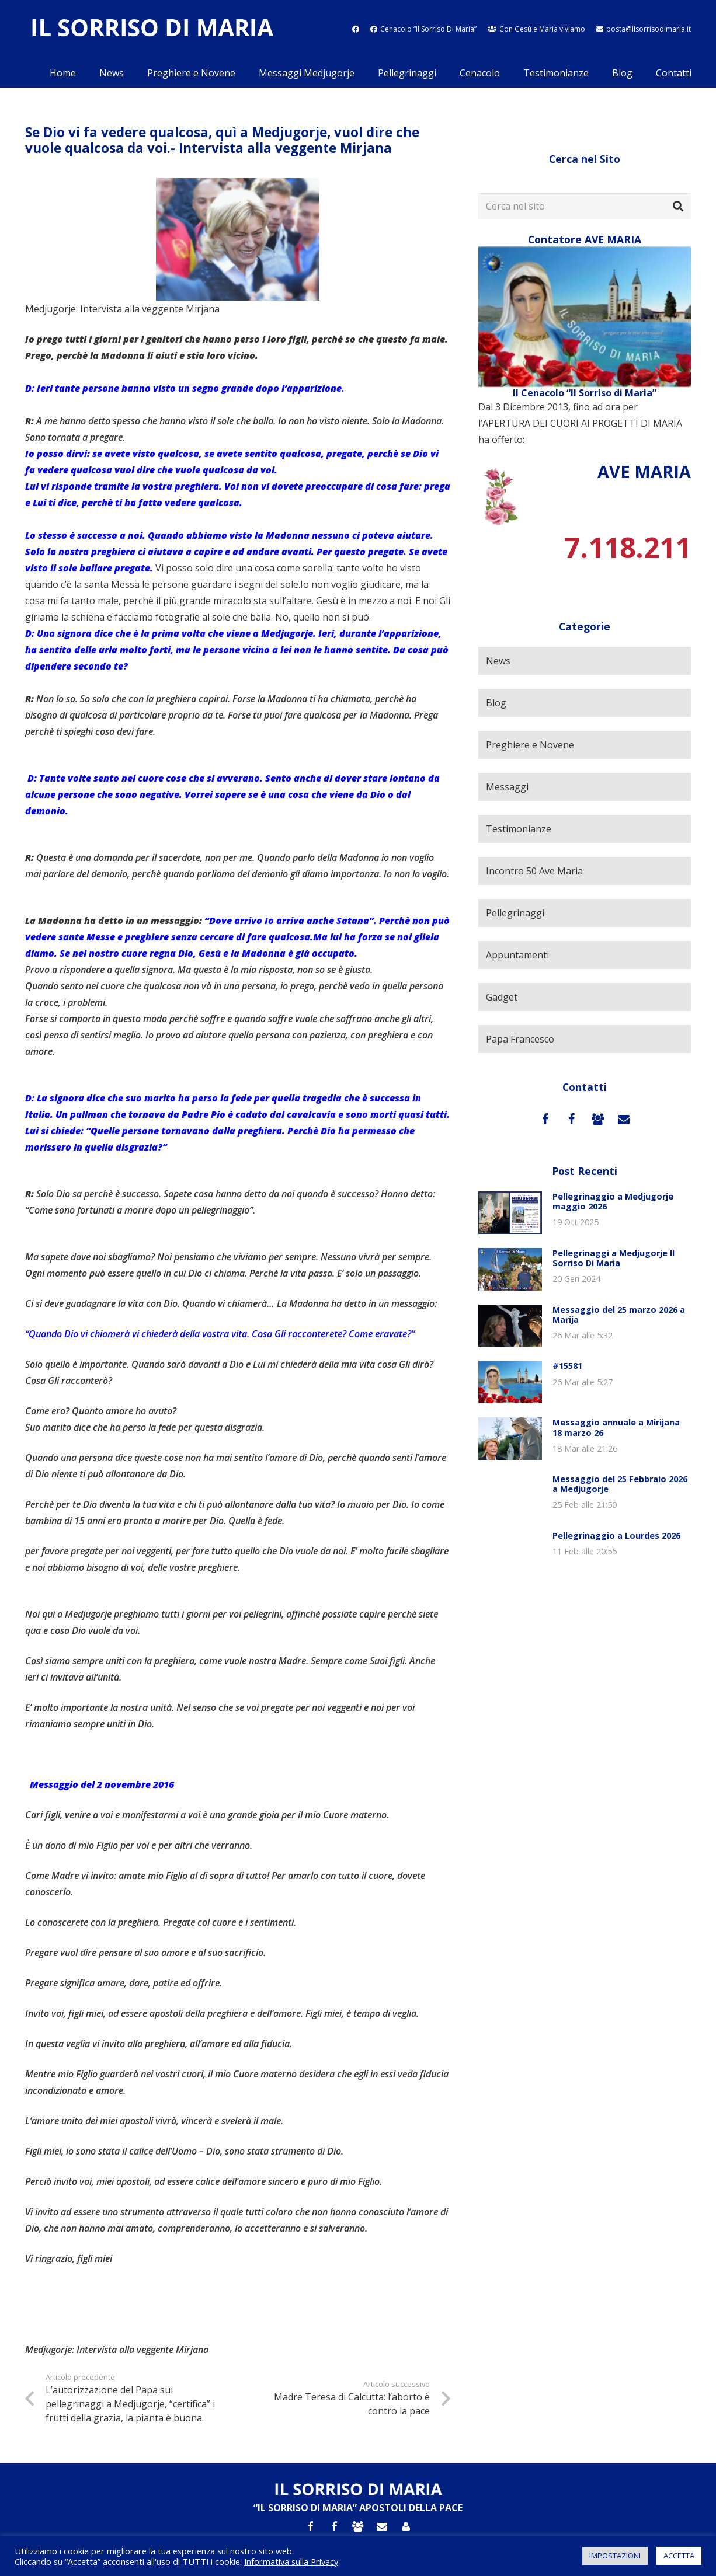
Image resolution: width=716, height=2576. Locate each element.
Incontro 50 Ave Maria (534, 871)
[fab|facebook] (355, 29)
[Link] (152, 29)
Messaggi (507, 786)
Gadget (501, 997)
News (498, 660)
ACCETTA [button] (678, 2555)
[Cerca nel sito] (584, 206)
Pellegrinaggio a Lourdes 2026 (616, 1535)
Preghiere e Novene (530, 744)
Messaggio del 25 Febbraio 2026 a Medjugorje (619, 1483)
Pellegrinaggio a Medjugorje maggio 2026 (612, 1201)
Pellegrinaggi (515, 913)
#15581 (567, 1365)
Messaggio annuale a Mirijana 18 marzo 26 (616, 1427)
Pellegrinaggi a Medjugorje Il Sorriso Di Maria (613, 1257)
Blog (496, 702)
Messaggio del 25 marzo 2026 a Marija (618, 1314)
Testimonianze (518, 828)
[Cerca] (678, 206)
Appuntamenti (517, 955)
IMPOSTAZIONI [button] (615, 2555)
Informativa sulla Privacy (291, 2561)
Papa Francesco (520, 1039)
